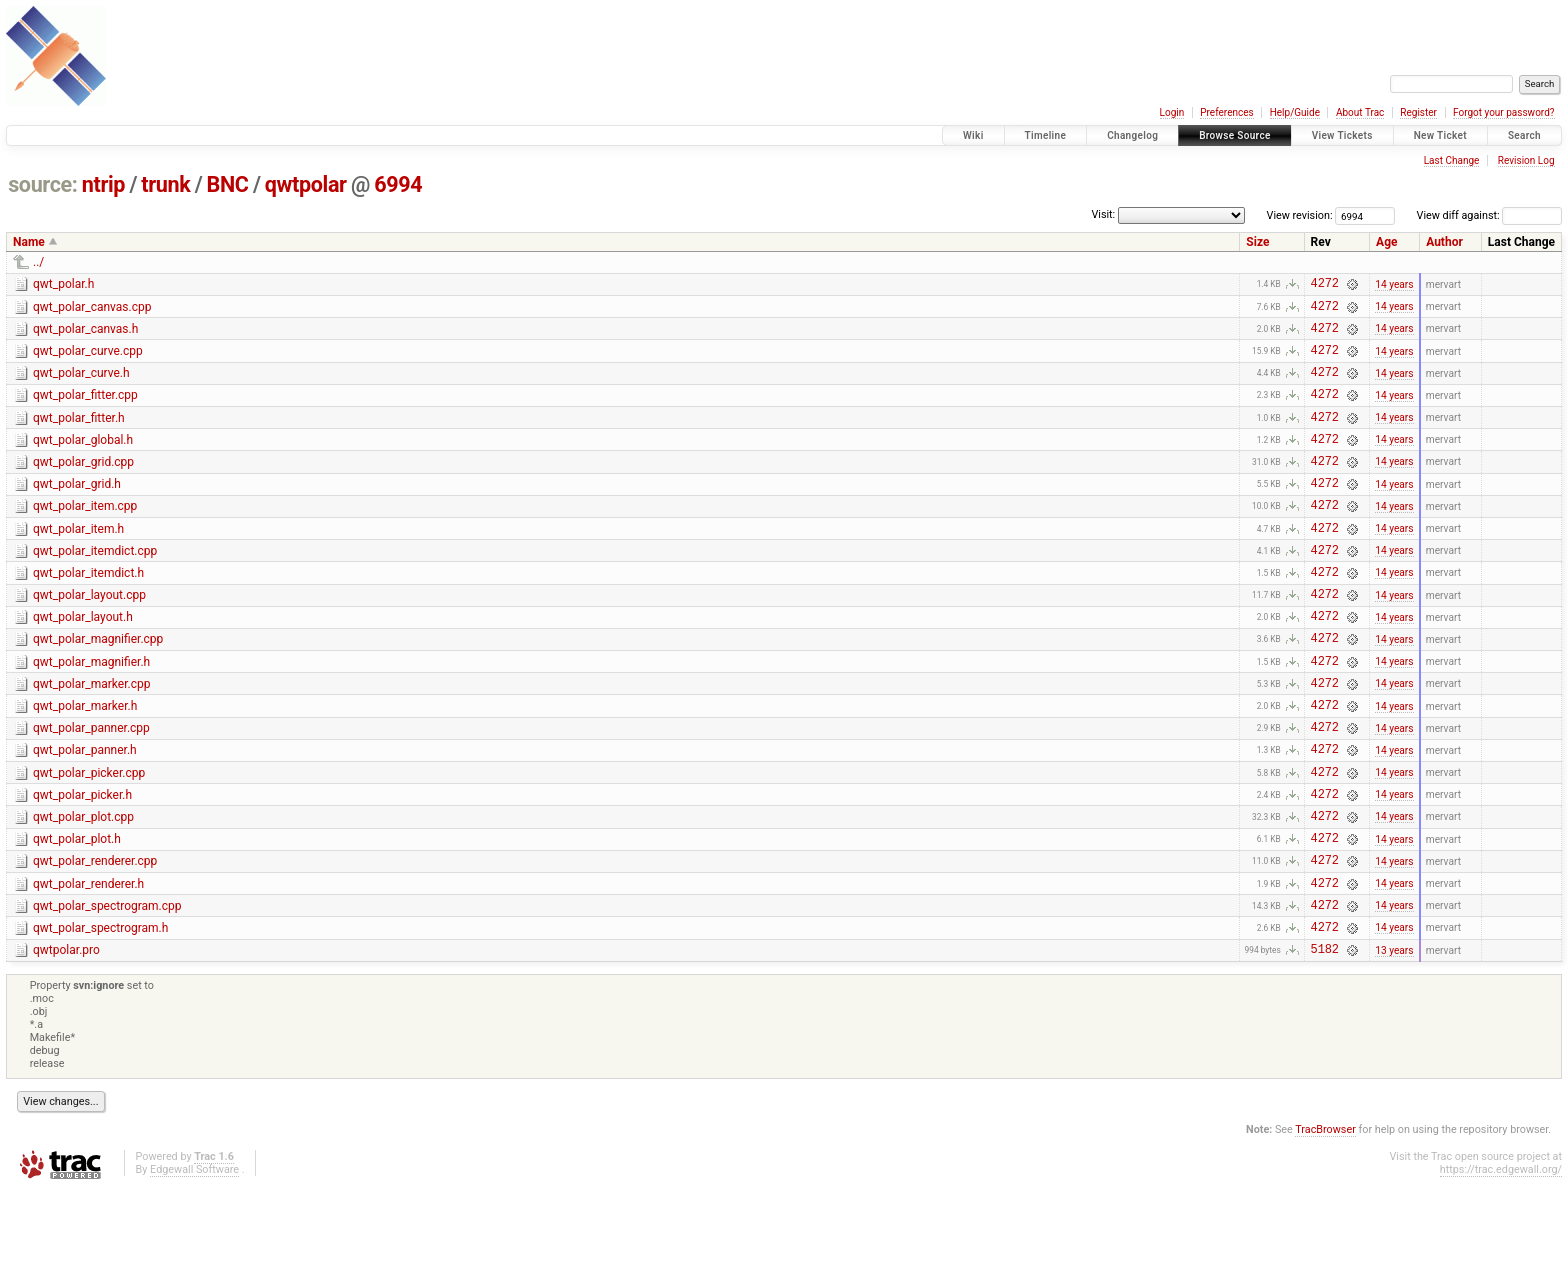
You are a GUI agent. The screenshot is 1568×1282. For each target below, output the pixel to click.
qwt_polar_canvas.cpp (92, 310)
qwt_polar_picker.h (82, 864)
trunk (165, 184)
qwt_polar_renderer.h (88, 965)
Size (1257, 242)
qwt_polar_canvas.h (85, 335)
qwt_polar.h (63, 284)
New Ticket (1440, 135)
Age (1386, 242)
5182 (1325, 1041)
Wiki (973, 135)
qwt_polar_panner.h (85, 813)
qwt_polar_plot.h (77, 914)
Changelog (1132, 135)
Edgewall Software (194, 1262)
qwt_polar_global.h (83, 461)
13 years (1394, 1041)
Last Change (1452, 160)
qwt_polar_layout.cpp (89, 637)
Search (1524, 135)
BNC (228, 184)
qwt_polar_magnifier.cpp (98, 687)
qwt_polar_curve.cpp (88, 360)
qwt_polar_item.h (78, 562)
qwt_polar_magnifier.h (91, 713)
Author (1444, 242)
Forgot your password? (1504, 112)
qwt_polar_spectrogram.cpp (107, 990)
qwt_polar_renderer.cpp (95, 939)
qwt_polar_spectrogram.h (100, 1015)
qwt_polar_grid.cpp (83, 486)
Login (1172, 112)
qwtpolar (306, 184)
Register (1418, 112)
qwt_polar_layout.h (83, 662)
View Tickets (1342, 135)
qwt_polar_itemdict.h (88, 612)
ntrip (103, 184)
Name (29, 242)
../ (38, 262)
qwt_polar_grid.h (77, 511)
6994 (398, 184)
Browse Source (1235, 135)
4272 (1325, 285)
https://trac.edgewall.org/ (1501, 1262)
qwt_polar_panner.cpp (91, 788)
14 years (1394, 285)
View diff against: (1489, 215)
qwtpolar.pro (66, 1040)
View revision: (1300, 215)
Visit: (1103, 214)
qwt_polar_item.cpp (85, 536)
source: (42, 184)
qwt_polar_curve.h (81, 385)
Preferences (1226, 112)
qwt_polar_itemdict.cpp (95, 587)
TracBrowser (1325, 1222)
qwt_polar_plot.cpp (83, 889)
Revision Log (1526, 160)
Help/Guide (1295, 112)
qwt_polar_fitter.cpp (85, 410)
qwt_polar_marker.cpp (91, 738)
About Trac (1360, 112)
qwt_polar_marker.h (85, 763)
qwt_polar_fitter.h (79, 436)
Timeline (1046, 135)
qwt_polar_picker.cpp (89, 839)
